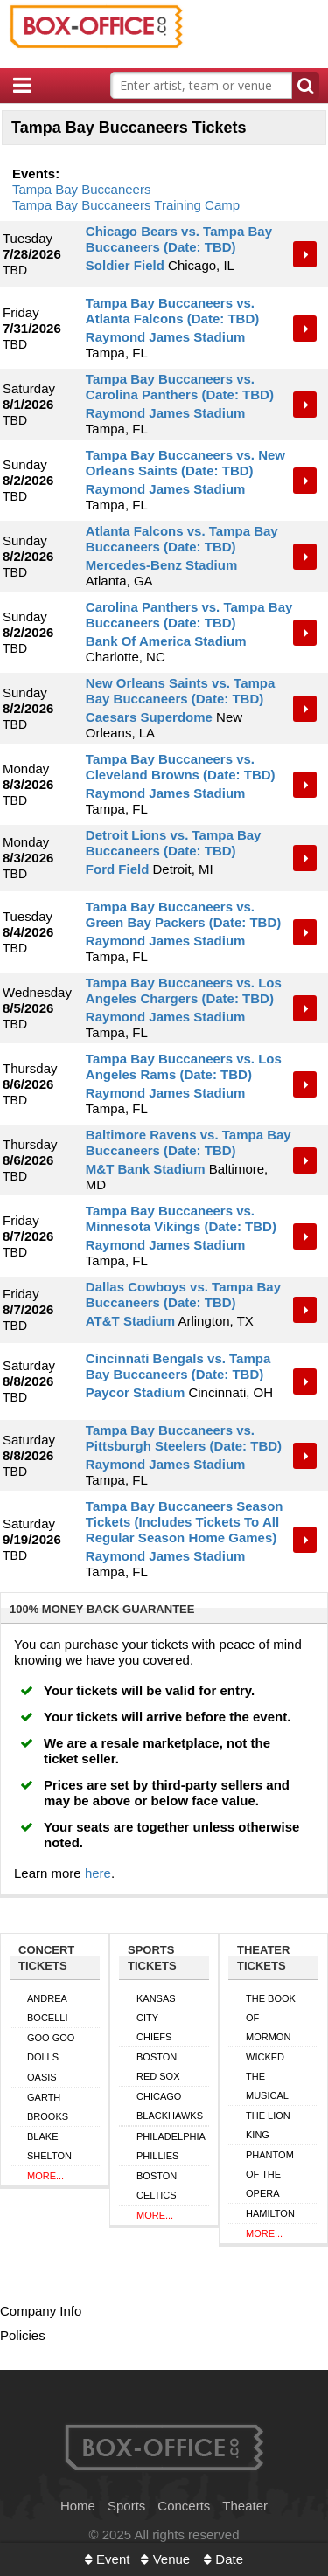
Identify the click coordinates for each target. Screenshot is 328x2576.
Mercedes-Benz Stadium (161, 564)
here (98, 1873)
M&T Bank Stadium (146, 1168)
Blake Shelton (49, 2146)
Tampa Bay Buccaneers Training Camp (126, 204)
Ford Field (118, 869)
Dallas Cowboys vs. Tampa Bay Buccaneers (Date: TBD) (183, 1294)
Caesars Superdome (149, 717)
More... (45, 2176)
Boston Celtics (156, 2185)
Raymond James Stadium (166, 336)
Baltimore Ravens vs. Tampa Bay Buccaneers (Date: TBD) (188, 1142)
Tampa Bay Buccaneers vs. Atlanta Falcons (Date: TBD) (172, 310)
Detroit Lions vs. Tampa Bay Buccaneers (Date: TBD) (174, 843)
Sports (126, 2505)
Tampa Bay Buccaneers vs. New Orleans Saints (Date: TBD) (185, 462)
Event (107, 2559)
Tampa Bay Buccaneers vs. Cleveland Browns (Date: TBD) (181, 766)
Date (223, 2559)
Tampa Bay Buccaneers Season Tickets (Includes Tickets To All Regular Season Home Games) (184, 1522)
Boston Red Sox (158, 2066)
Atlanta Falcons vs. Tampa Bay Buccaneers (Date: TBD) (182, 538)
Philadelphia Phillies (171, 2146)
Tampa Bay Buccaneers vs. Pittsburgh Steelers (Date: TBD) (184, 1438)
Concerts (183, 2505)
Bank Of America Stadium (166, 641)
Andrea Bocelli (47, 2008)
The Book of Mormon (271, 2017)
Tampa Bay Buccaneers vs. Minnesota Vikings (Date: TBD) (181, 1218)
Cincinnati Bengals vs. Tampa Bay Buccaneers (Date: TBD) (178, 1366)
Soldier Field (125, 265)
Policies (22, 2335)
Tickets (306, 254)
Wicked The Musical (267, 2076)
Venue (165, 2559)
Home (77, 2505)
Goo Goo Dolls (50, 2047)
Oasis (42, 2077)
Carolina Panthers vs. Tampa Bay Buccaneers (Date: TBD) (189, 614)
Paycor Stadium (135, 1392)
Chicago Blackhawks (169, 2106)
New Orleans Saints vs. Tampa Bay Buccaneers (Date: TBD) (180, 690)
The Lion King (268, 2125)
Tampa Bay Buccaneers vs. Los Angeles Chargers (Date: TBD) (184, 990)
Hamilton (270, 2213)
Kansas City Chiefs (156, 2017)
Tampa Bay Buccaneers (81, 189)
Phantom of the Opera (270, 2174)
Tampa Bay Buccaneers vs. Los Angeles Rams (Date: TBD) (184, 1066)
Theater (245, 2505)
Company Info (40, 2310)
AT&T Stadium (130, 1320)
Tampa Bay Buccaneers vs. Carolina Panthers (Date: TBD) (180, 386)
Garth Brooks (47, 2107)
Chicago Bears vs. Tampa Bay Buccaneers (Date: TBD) (179, 239)
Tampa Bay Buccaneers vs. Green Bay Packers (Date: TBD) (183, 914)
